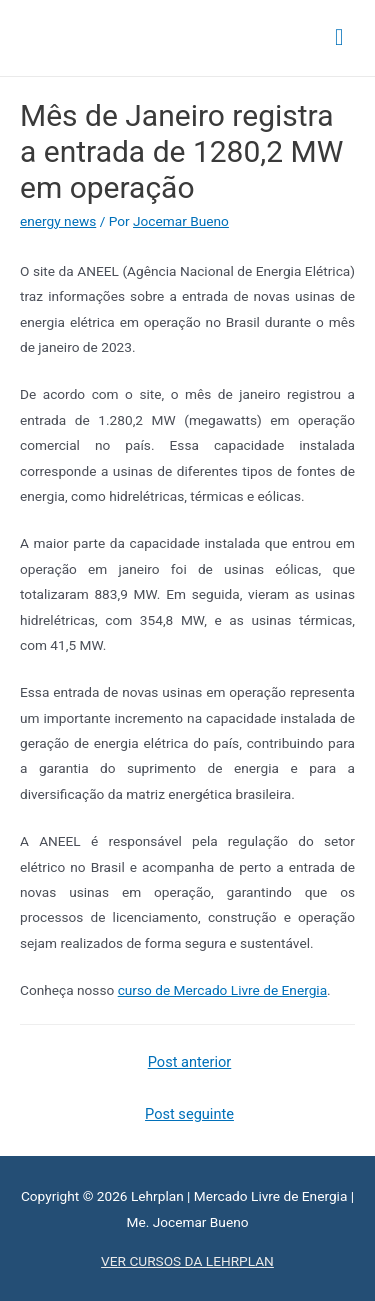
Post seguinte (189, 1114)
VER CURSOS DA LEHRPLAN (187, 1261)
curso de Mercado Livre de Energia (222, 990)
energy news (58, 221)
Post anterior (190, 1062)
